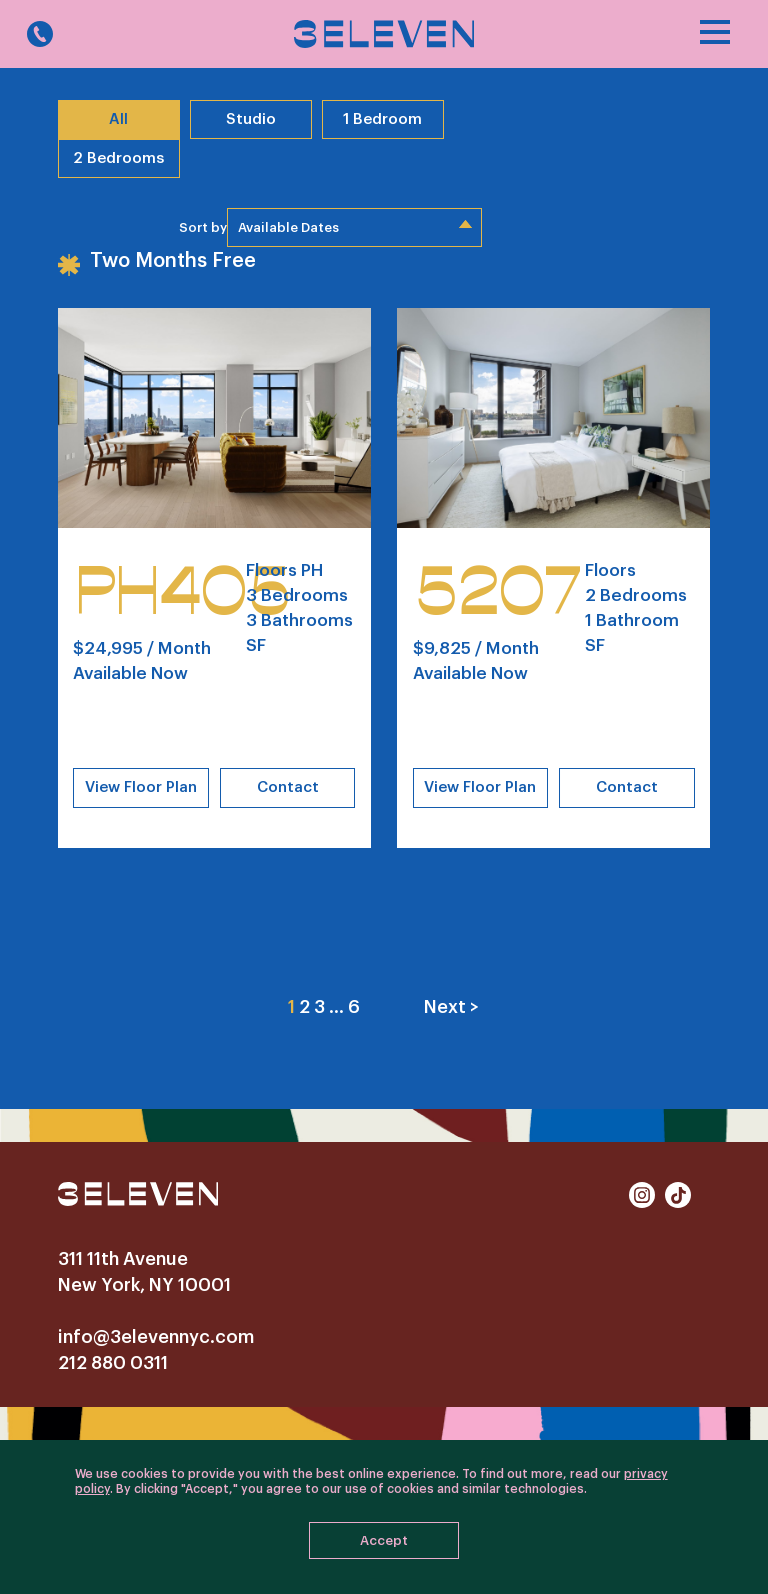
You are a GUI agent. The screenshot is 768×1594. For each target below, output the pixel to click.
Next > (451, 1007)
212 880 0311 (113, 1363)
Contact (288, 787)
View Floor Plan (141, 787)
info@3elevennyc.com (156, 1337)
